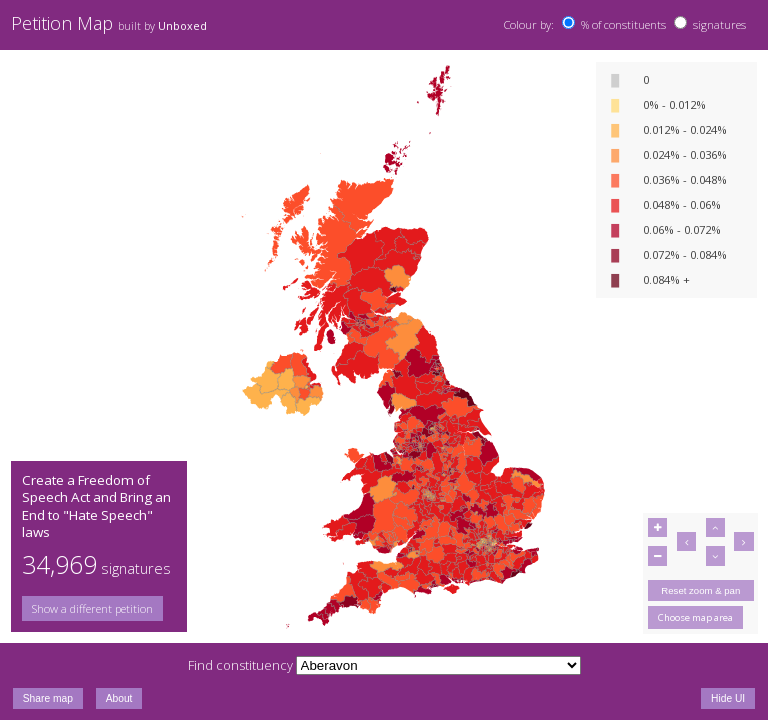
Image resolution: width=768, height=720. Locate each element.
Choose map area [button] (695, 617)
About (119, 698)
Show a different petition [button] (92, 608)
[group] (99, 608)
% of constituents (623, 24)
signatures (719, 24)
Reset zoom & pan (700, 590)
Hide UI (728, 698)
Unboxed (182, 26)
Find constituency (240, 665)
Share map (48, 698)
